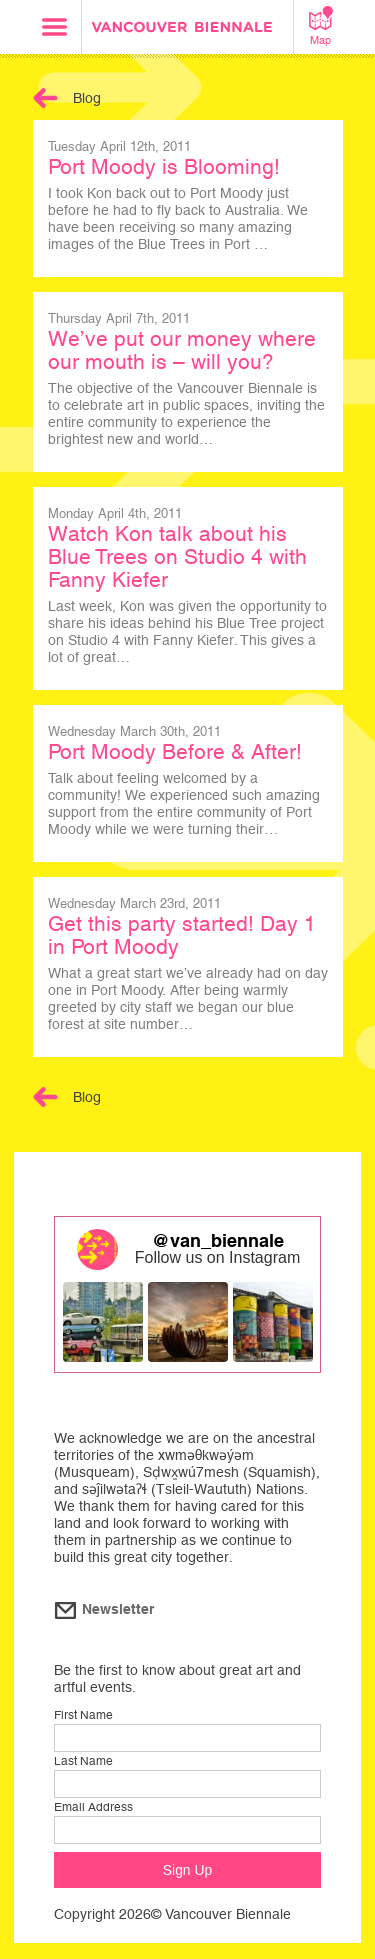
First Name (83, 1715)
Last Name (83, 1761)
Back (45, 98)
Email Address (93, 1807)
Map (321, 26)
